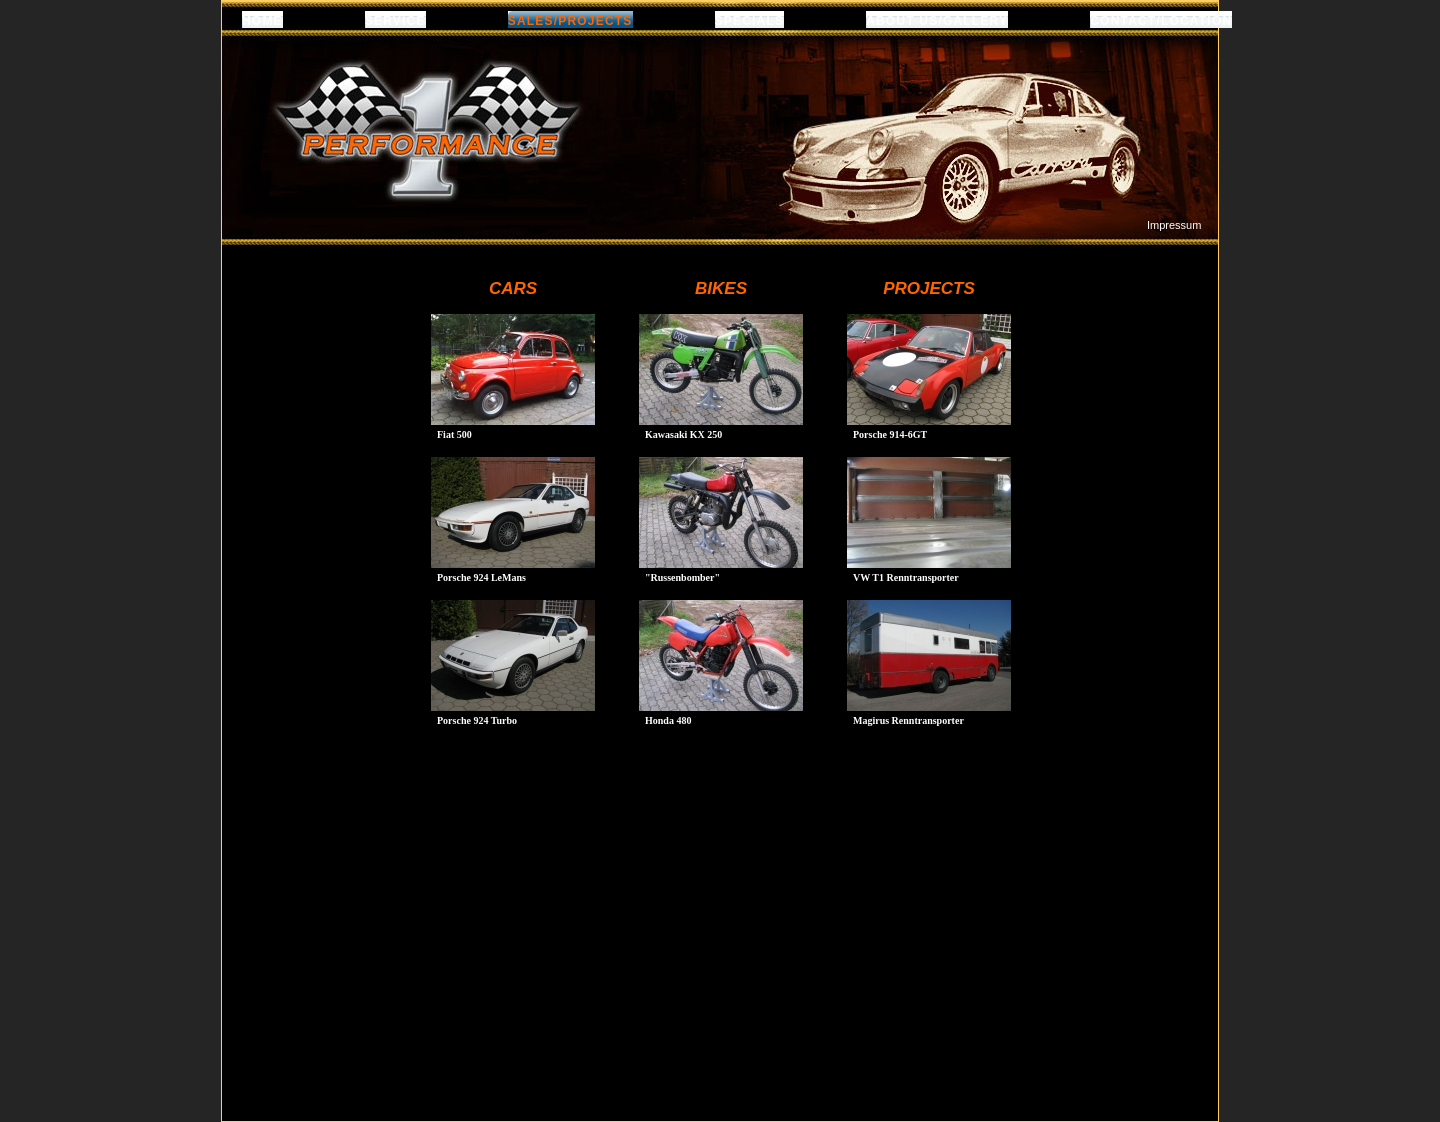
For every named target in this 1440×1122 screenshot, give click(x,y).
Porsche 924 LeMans (481, 577)
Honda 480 (668, 720)
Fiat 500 (454, 434)
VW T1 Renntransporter (906, 577)
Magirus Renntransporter (908, 720)
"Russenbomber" (682, 577)
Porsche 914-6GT (890, 434)
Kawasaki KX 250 (683, 434)
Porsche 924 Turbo (477, 720)
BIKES (721, 288)
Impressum (1174, 225)
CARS (513, 288)
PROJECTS (929, 288)
